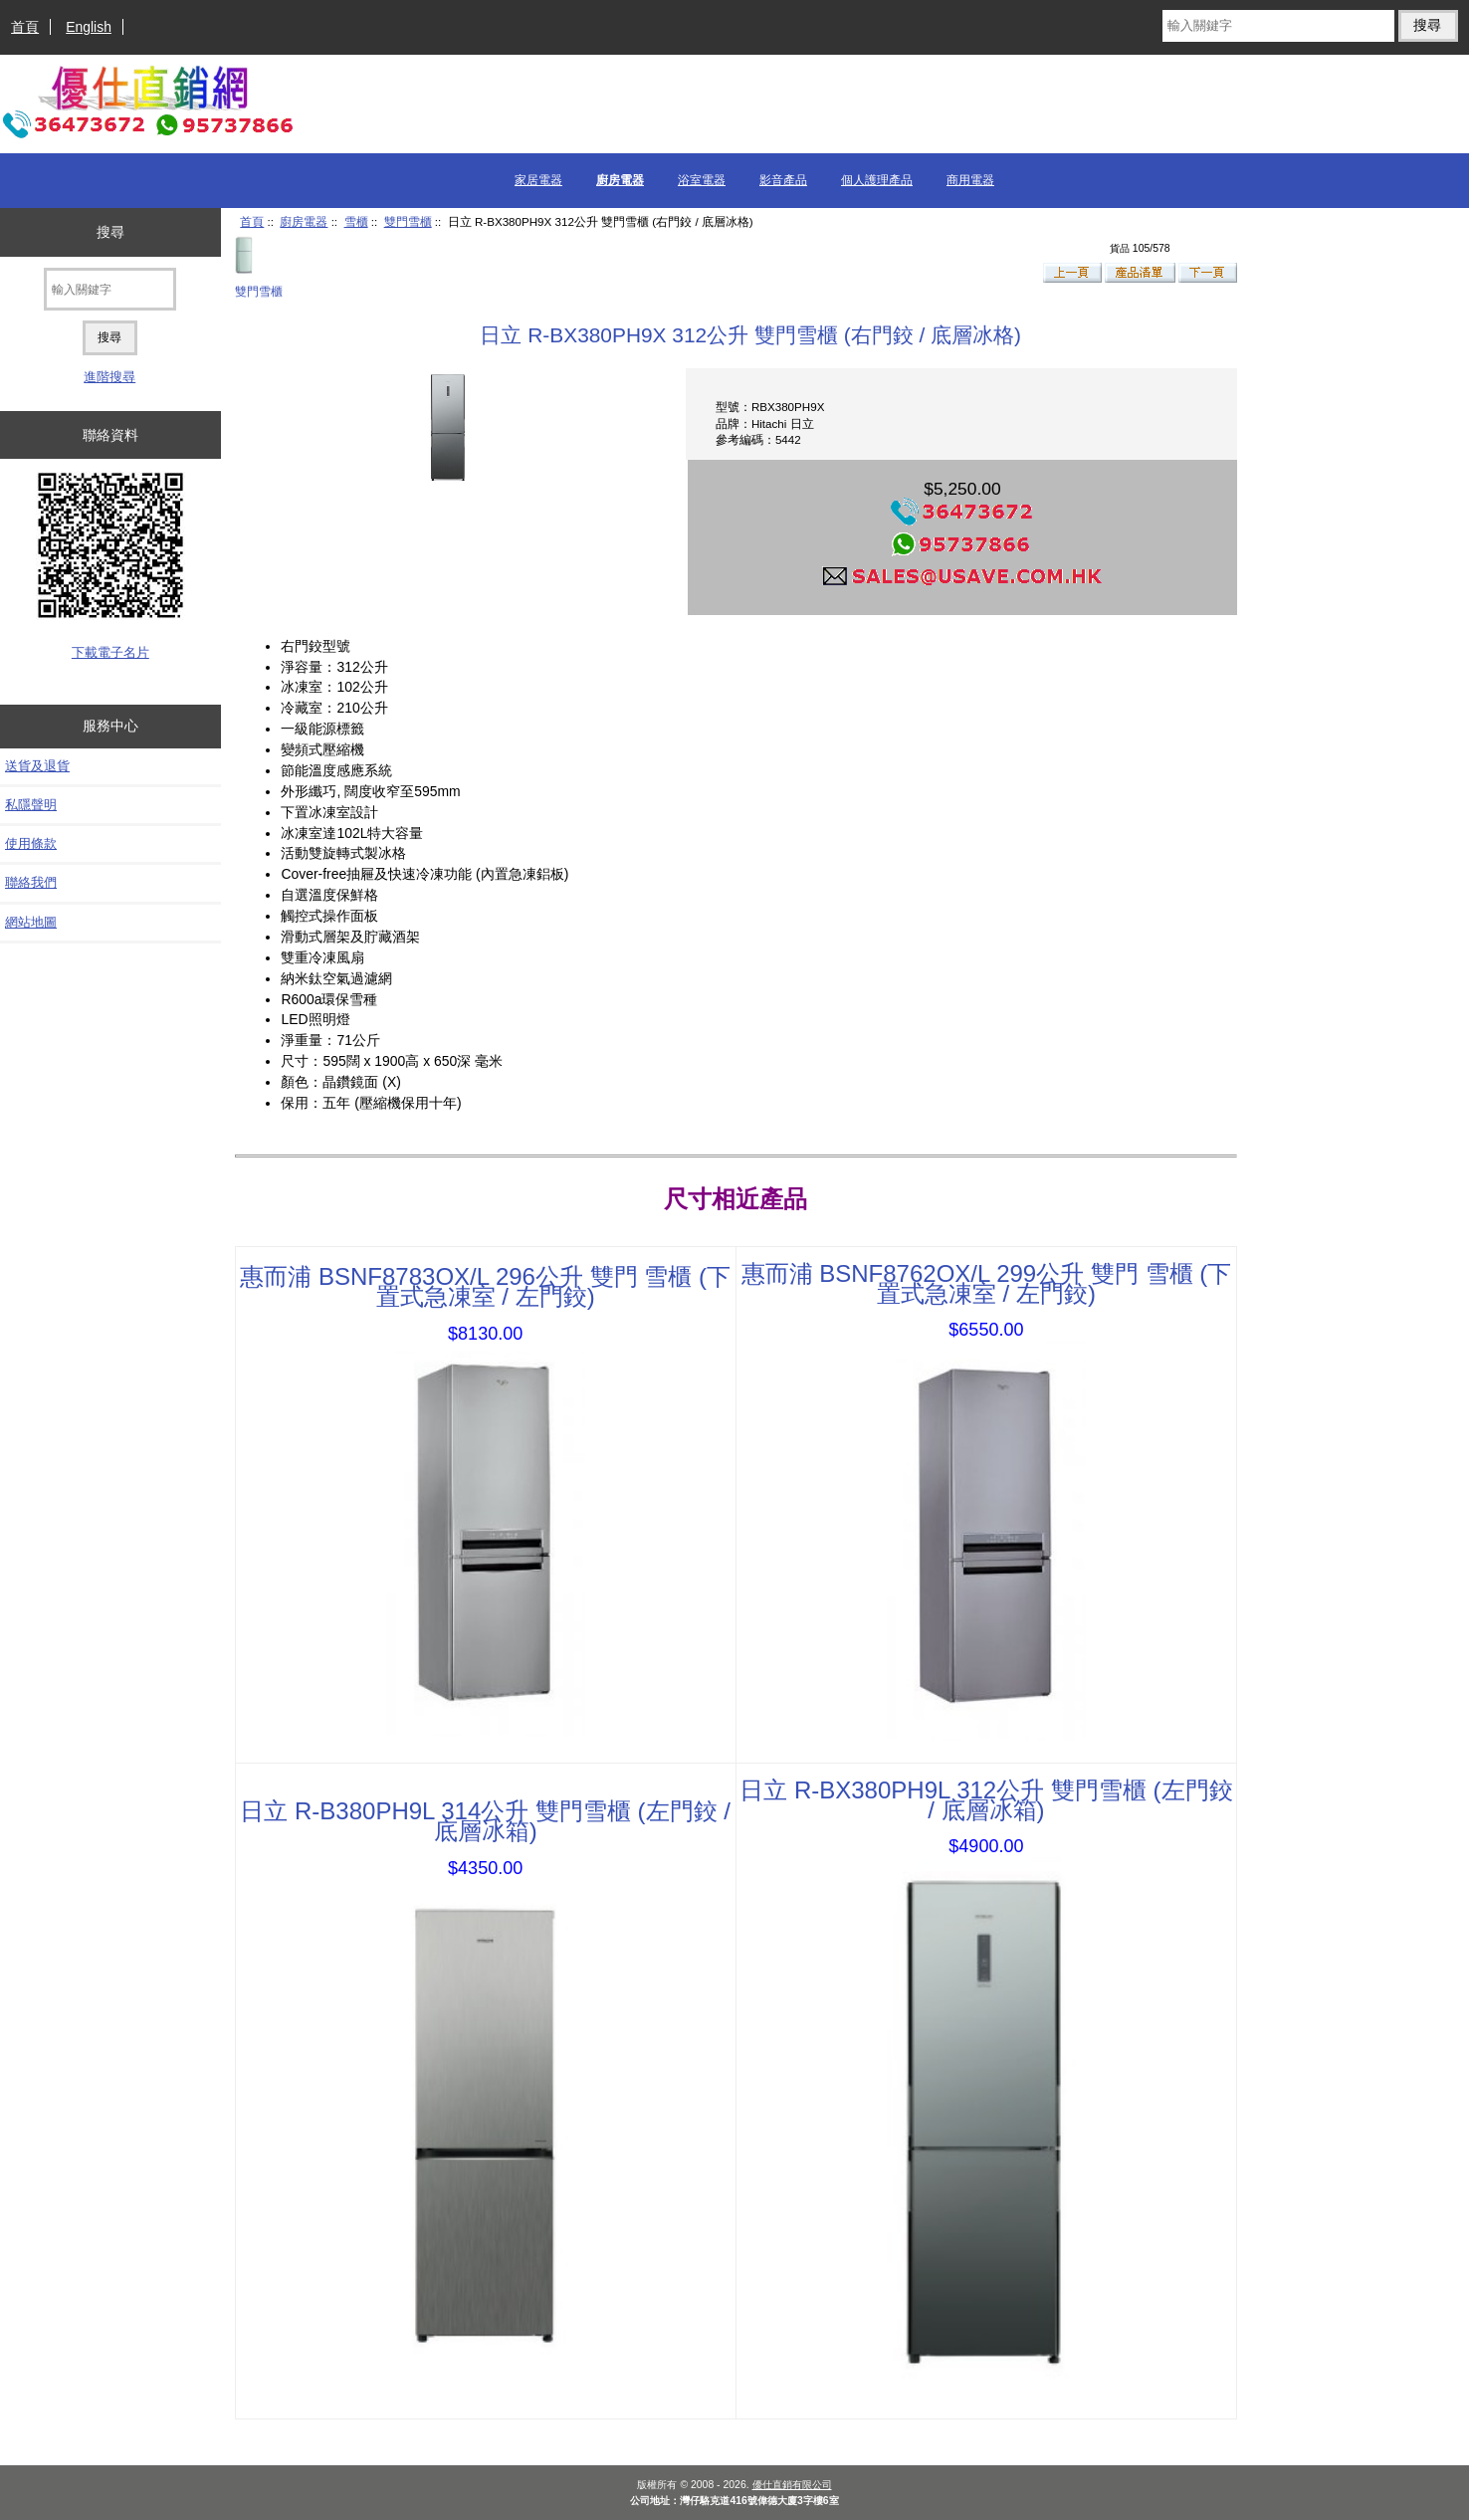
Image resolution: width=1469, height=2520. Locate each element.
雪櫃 (356, 221)
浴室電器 (702, 180)
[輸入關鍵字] (1277, 26)
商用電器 (970, 180)
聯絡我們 (31, 882)
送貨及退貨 (37, 765)
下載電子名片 (110, 652)
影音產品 (783, 180)
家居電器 (538, 180)
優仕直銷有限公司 (792, 2484)
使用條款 (31, 843)
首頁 (25, 27)
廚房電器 (303, 221)
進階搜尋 (109, 376)
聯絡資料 (110, 435)
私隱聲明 (31, 804)
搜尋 (110, 232)
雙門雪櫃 (408, 221)
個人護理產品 (877, 180)
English (88, 27)
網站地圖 (31, 922)
